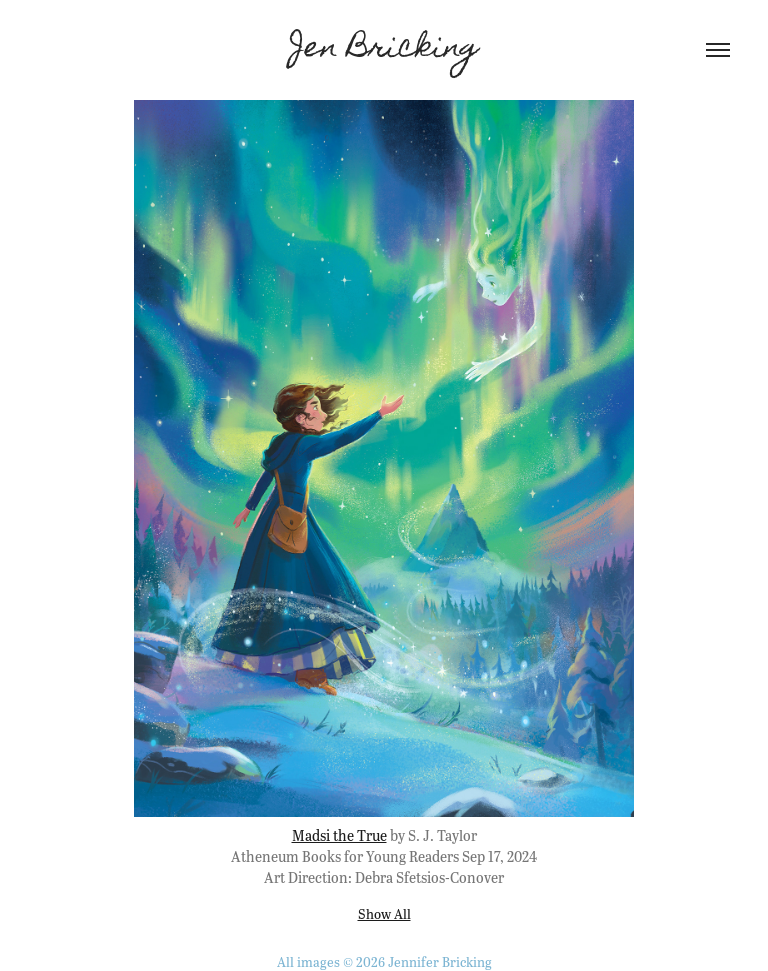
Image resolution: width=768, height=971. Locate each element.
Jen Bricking (384, 50)
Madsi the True (339, 835)
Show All (384, 913)
